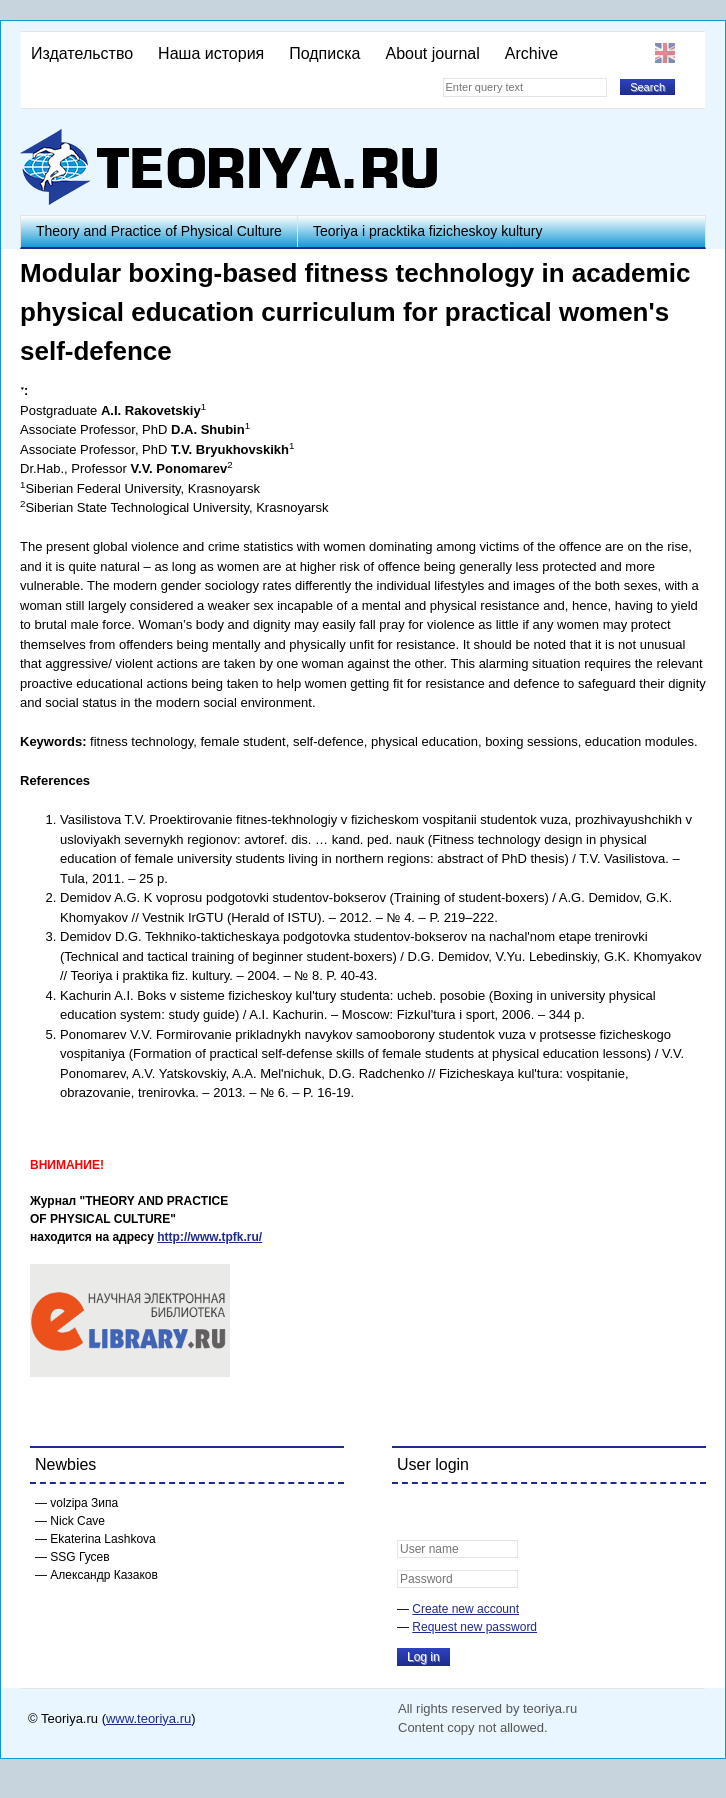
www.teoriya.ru (148, 1718)
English (665, 53)
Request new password (474, 1627)
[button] (413, 1512)
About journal (432, 53)
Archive (531, 53)
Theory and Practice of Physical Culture (159, 231)
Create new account (465, 1609)
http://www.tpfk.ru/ (209, 1237)
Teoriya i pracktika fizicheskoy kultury (428, 231)
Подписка (324, 53)
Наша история (211, 53)
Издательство (82, 53)
